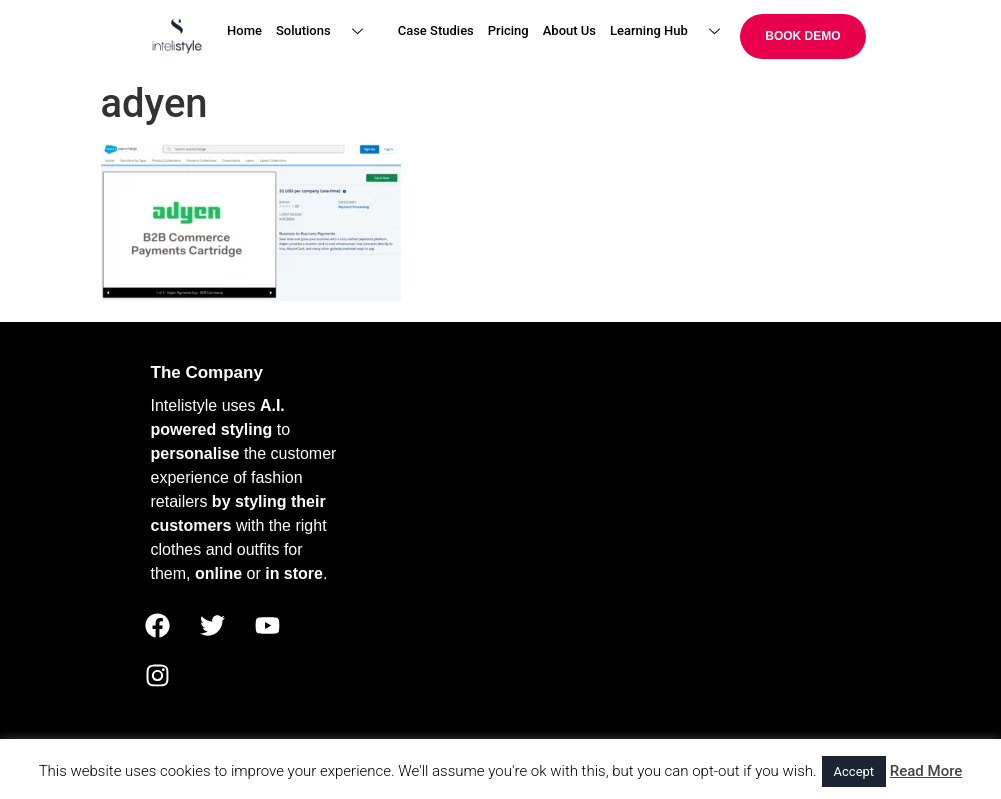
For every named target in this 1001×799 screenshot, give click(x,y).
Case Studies (436, 30)
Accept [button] (854, 771)
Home (244, 30)
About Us (569, 30)
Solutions (327, 31)
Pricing (508, 30)
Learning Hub (672, 31)
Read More (926, 771)
